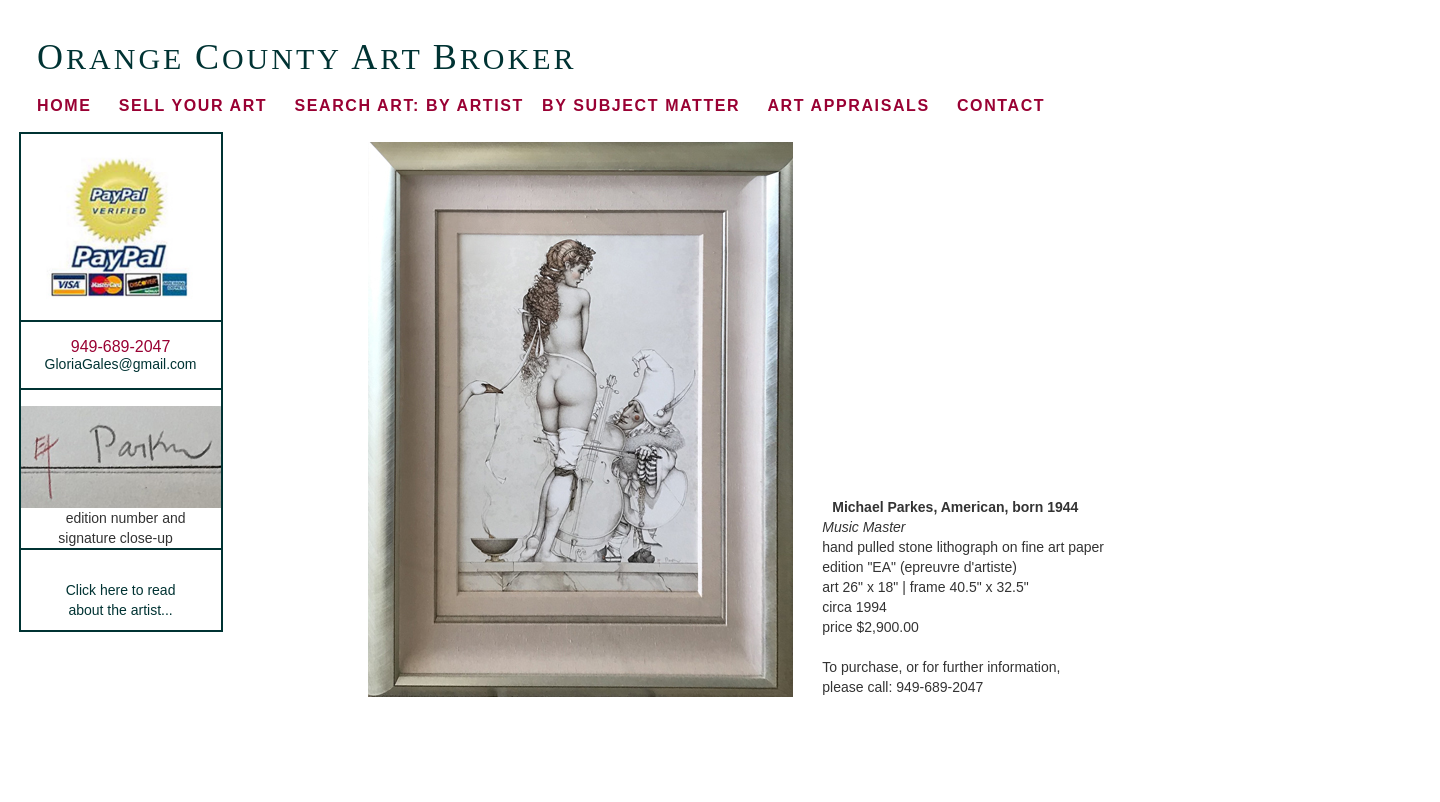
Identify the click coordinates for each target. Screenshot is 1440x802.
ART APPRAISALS (848, 105)
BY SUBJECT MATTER (641, 105)
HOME (64, 105)
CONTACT (1001, 105)
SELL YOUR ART (193, 105)
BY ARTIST (408, 105)
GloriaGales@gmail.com (121, 364)
